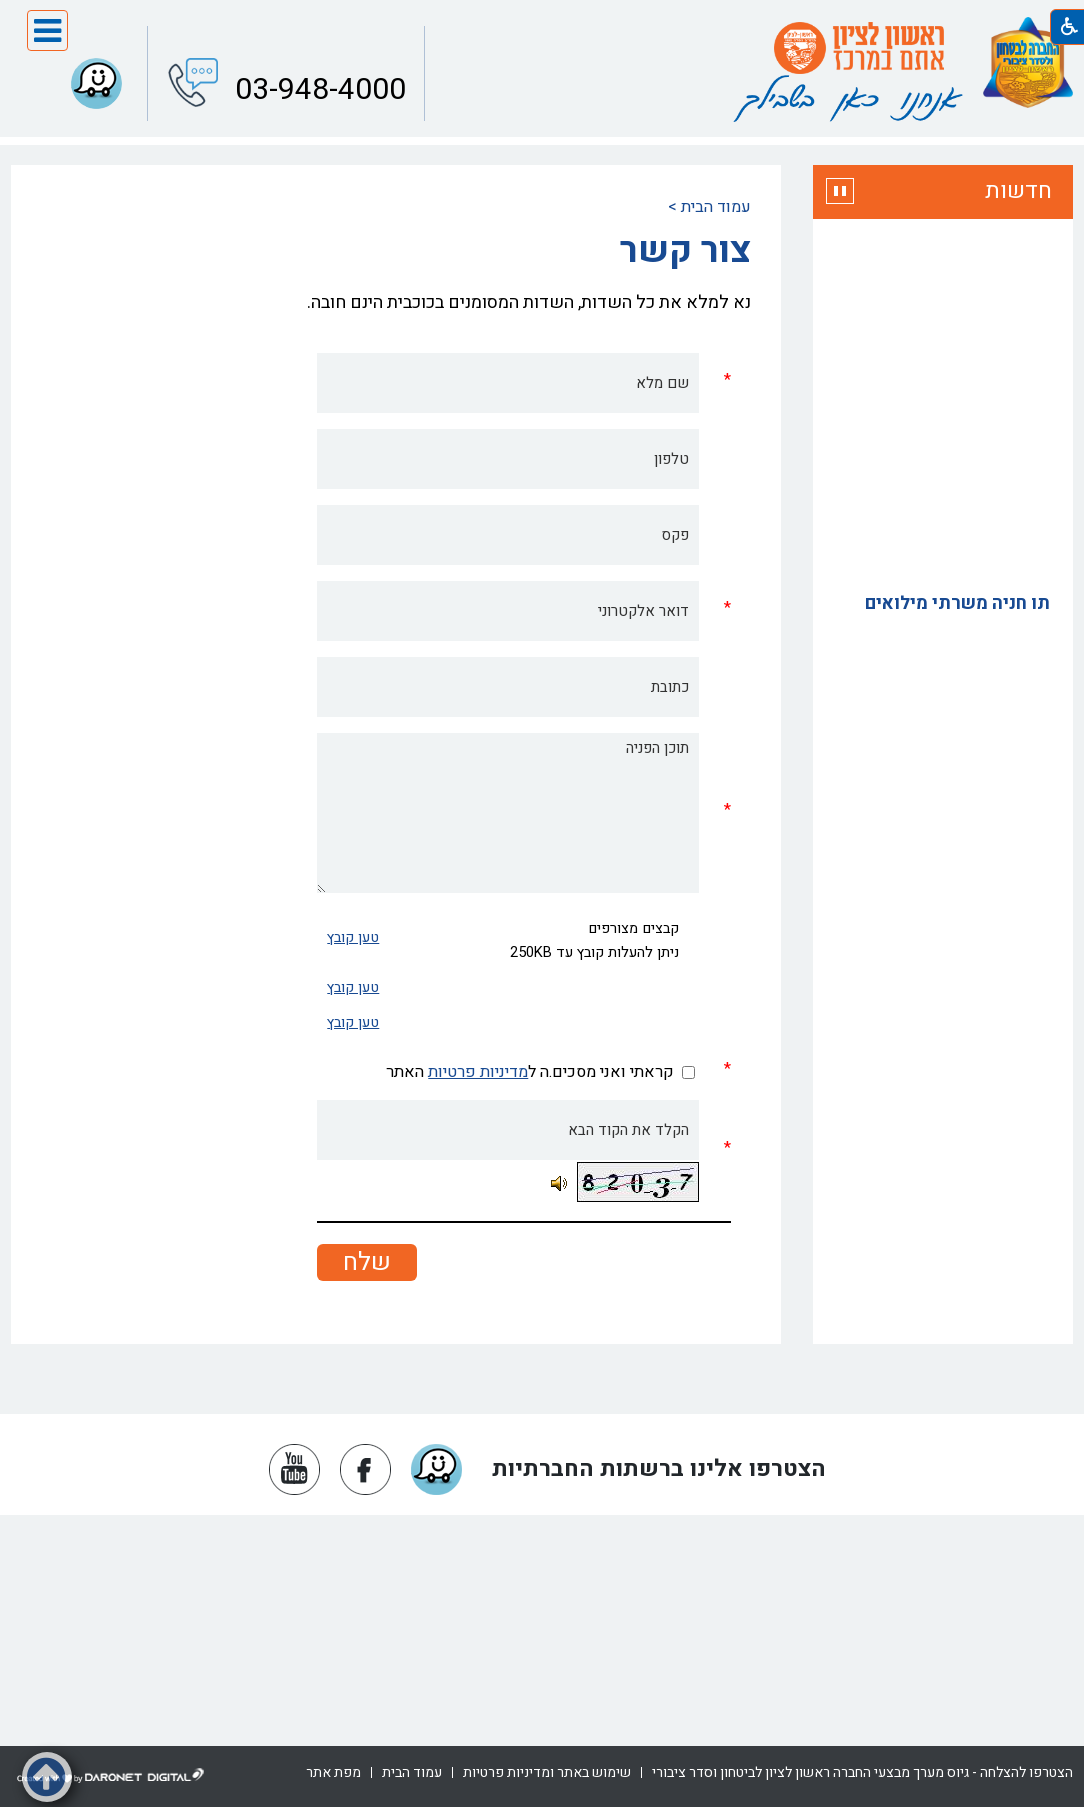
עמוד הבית (716, 207)
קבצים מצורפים (633, 928)
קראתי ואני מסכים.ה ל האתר (530, 1072)
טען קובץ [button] (353, 937)
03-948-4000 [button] (317, 88)
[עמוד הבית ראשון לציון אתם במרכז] (859, 48)
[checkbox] (688, 1072)
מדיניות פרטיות (478, 1072)
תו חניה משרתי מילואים (957, 608)
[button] (47, 30)
